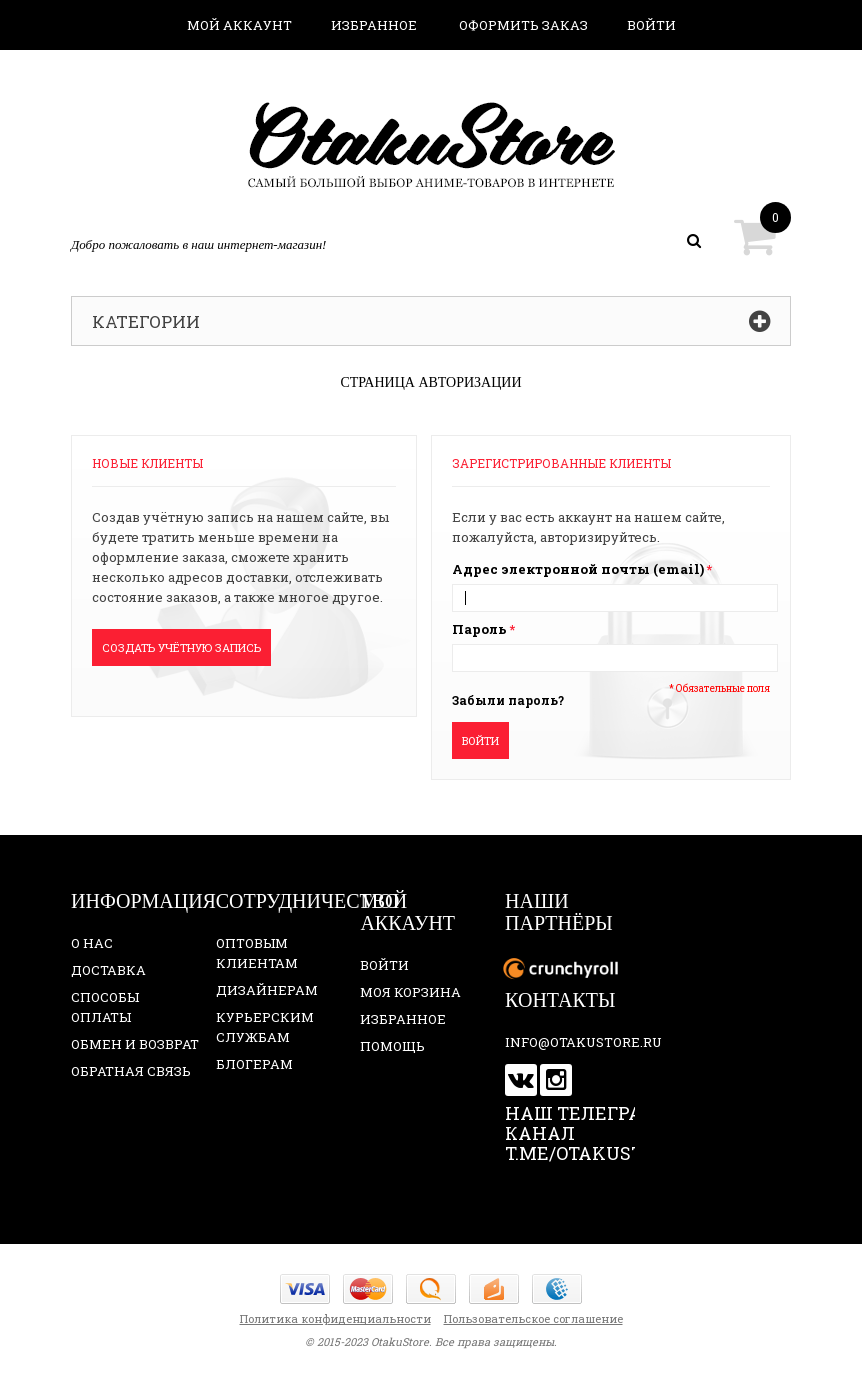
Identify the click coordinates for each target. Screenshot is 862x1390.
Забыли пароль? (508, 700)
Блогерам (254, 1064)
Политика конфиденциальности (335, 1318)
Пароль (479, 629)
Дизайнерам (267, 990)
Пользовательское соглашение (533, 1318)
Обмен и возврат (135, 1044)
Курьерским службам (265, 1027)
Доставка (108, 970)
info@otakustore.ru (583, 1042)
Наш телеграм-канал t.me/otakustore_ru (610, 1133)
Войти (651, 25)
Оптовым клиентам (257, 953)
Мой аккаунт (239, 25)
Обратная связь (131, 1071)
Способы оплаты (105, 1007)
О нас (92, 943)
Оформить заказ (523, 25)
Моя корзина (410, 992)
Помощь (392, 1046)
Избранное (374, 25)
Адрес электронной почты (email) (578, 569)
